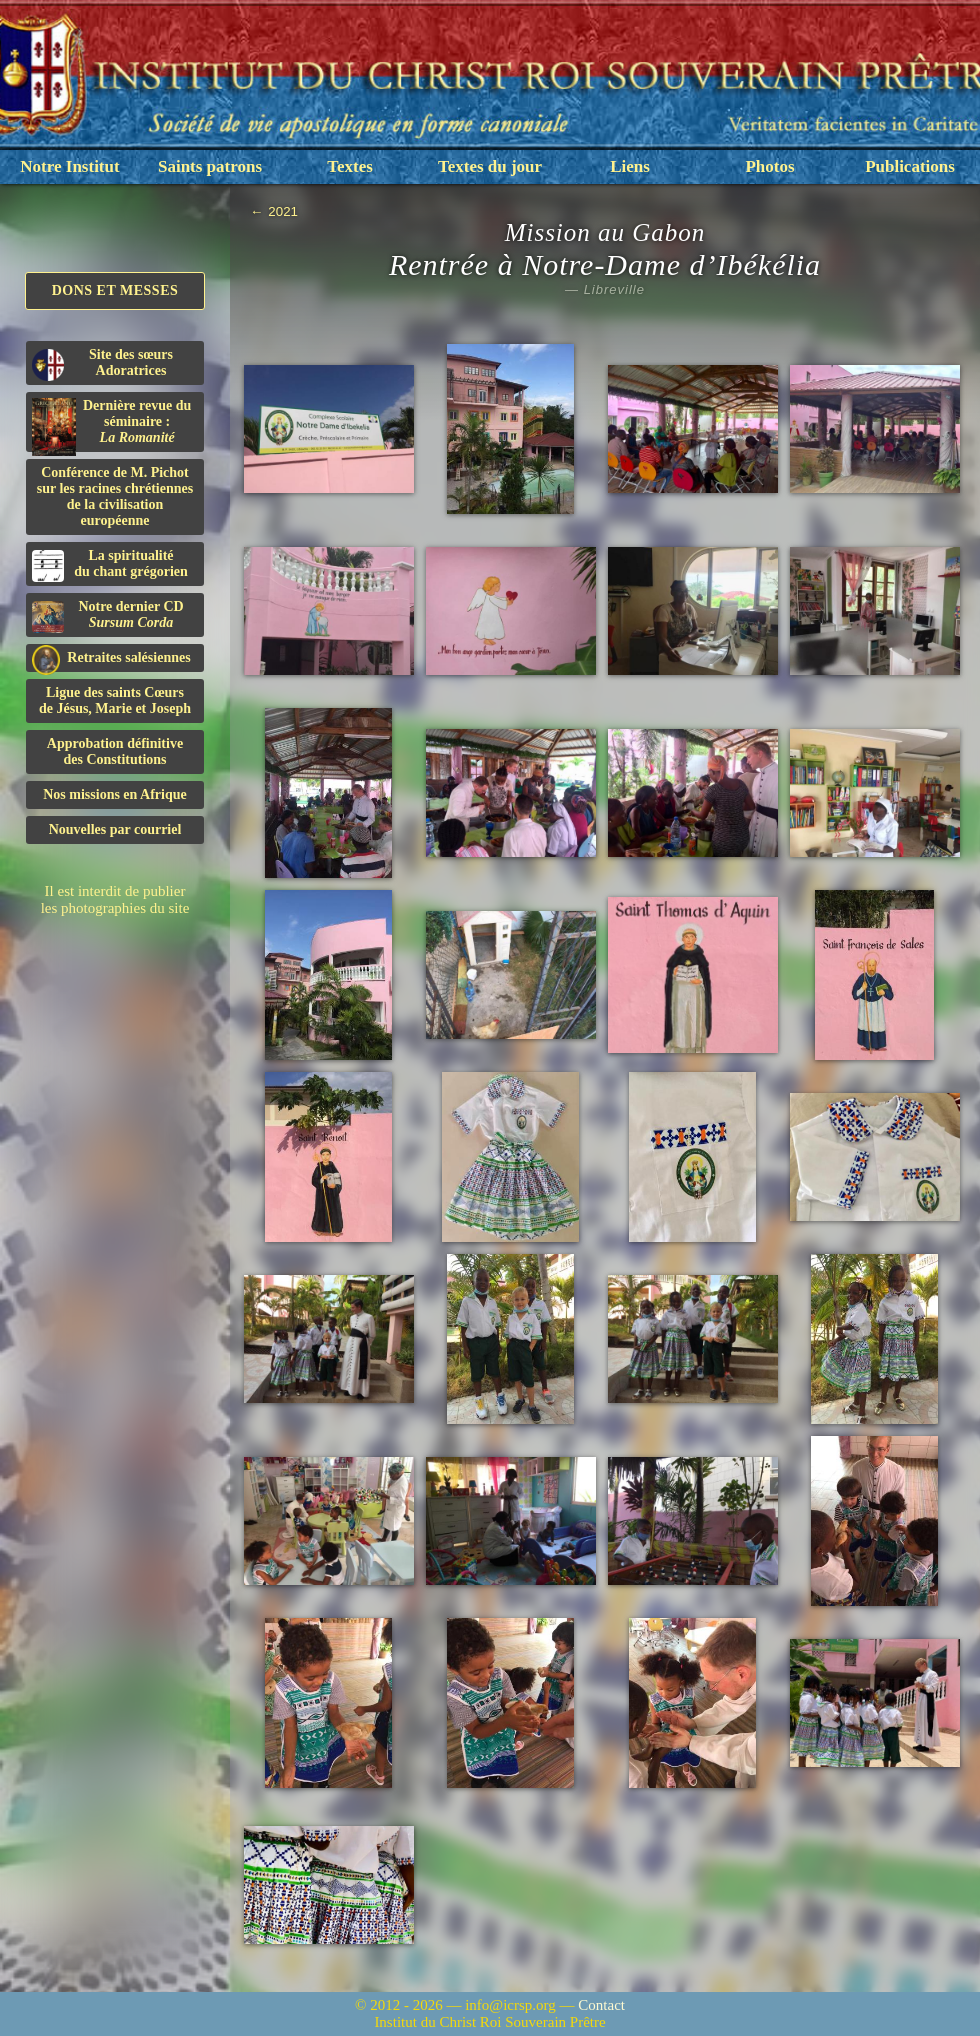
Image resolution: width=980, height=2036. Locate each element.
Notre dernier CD (108, 616)
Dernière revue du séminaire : (111, 425)
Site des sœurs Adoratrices (102, 364)
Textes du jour (490, 166)
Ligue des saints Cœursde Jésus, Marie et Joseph (115, 700)
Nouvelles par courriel (115, 829)
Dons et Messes (115, 290)
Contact (601, 2005)
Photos (769, 166)
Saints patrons (210, 166)
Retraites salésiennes (111, 658)
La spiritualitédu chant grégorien (110, 565)
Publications (910, 166)
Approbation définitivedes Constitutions (115, 751)
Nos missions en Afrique (115, 794)
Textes (350, 166)
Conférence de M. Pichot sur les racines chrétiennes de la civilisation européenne (115, 496)
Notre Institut (69, 166)
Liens (630, 166)
